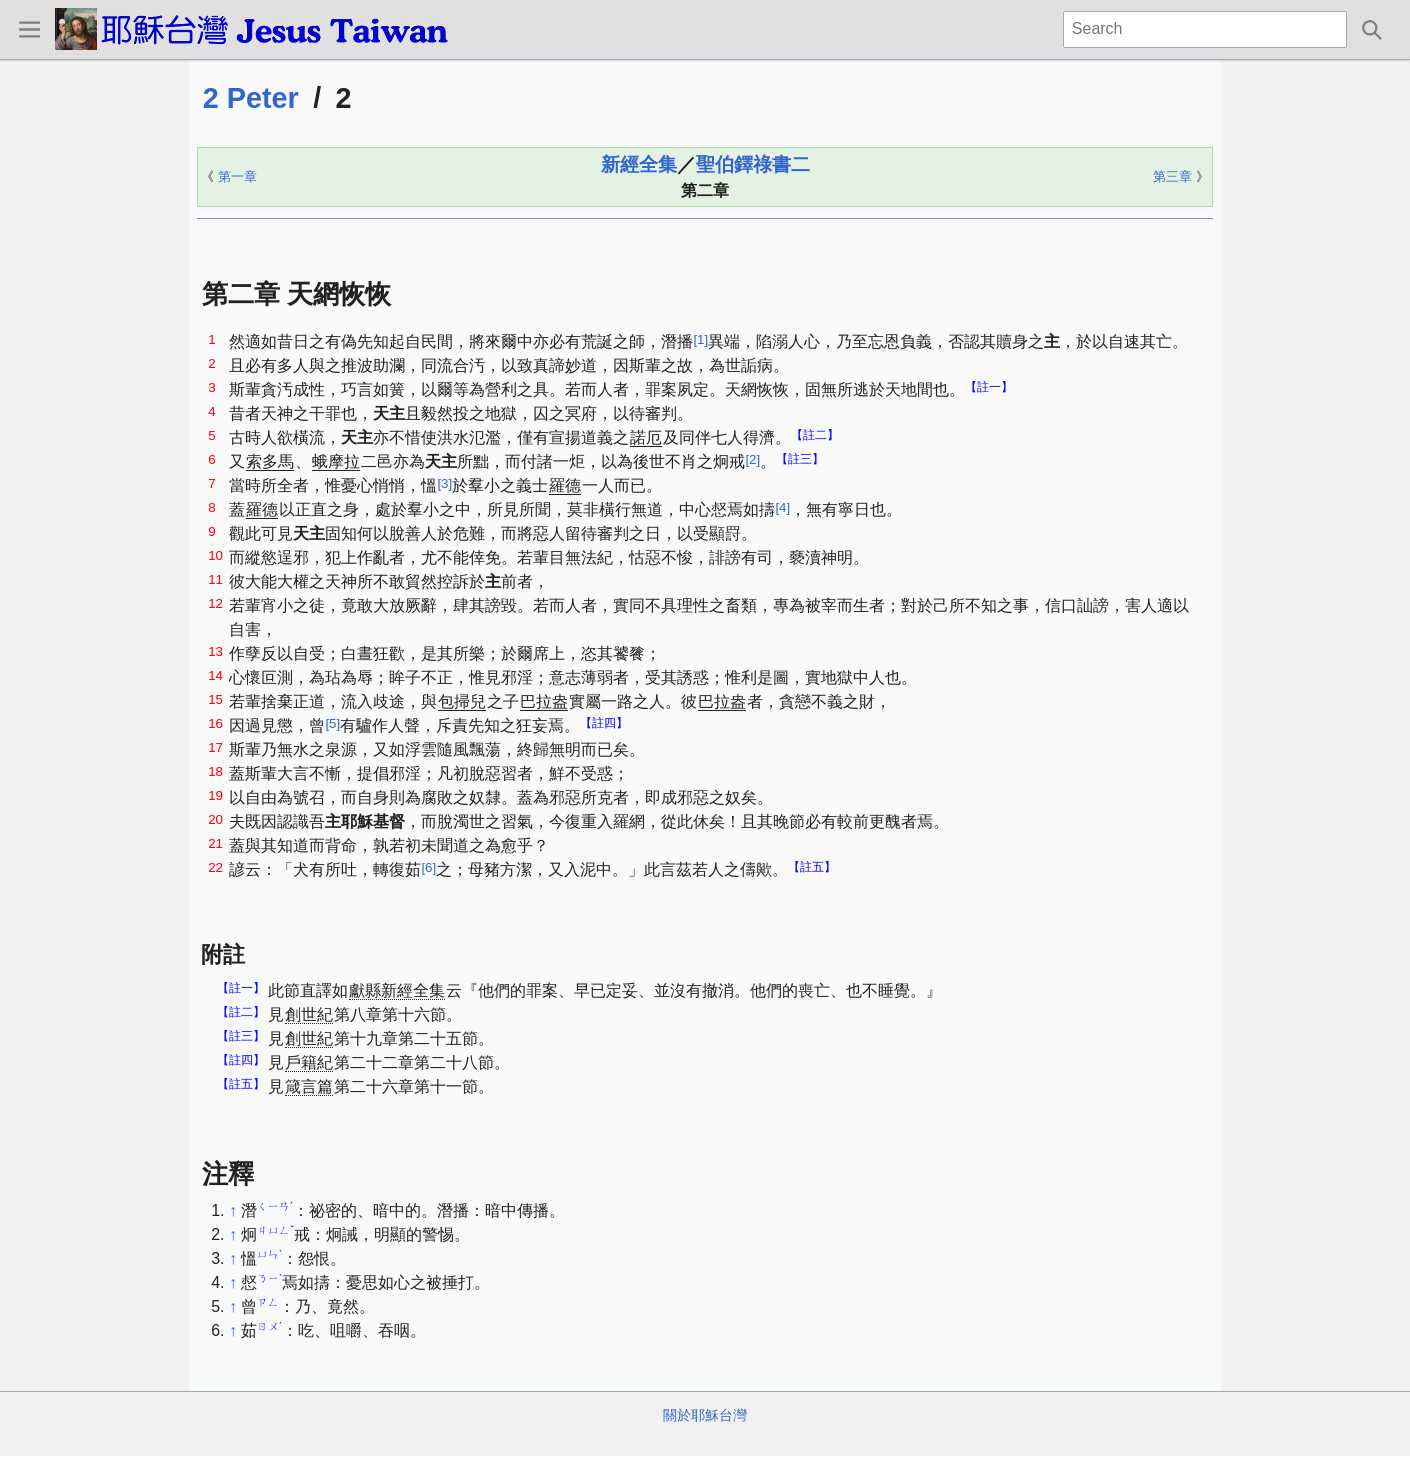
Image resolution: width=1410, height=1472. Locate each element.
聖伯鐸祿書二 (753, 164)
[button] (29, 29)
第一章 (237, 176)
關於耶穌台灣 (705, 1415)
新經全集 (639, 164)
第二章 (705, 190)
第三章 (1172, 176)
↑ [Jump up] (233, 1210)
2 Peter (251, 98)
